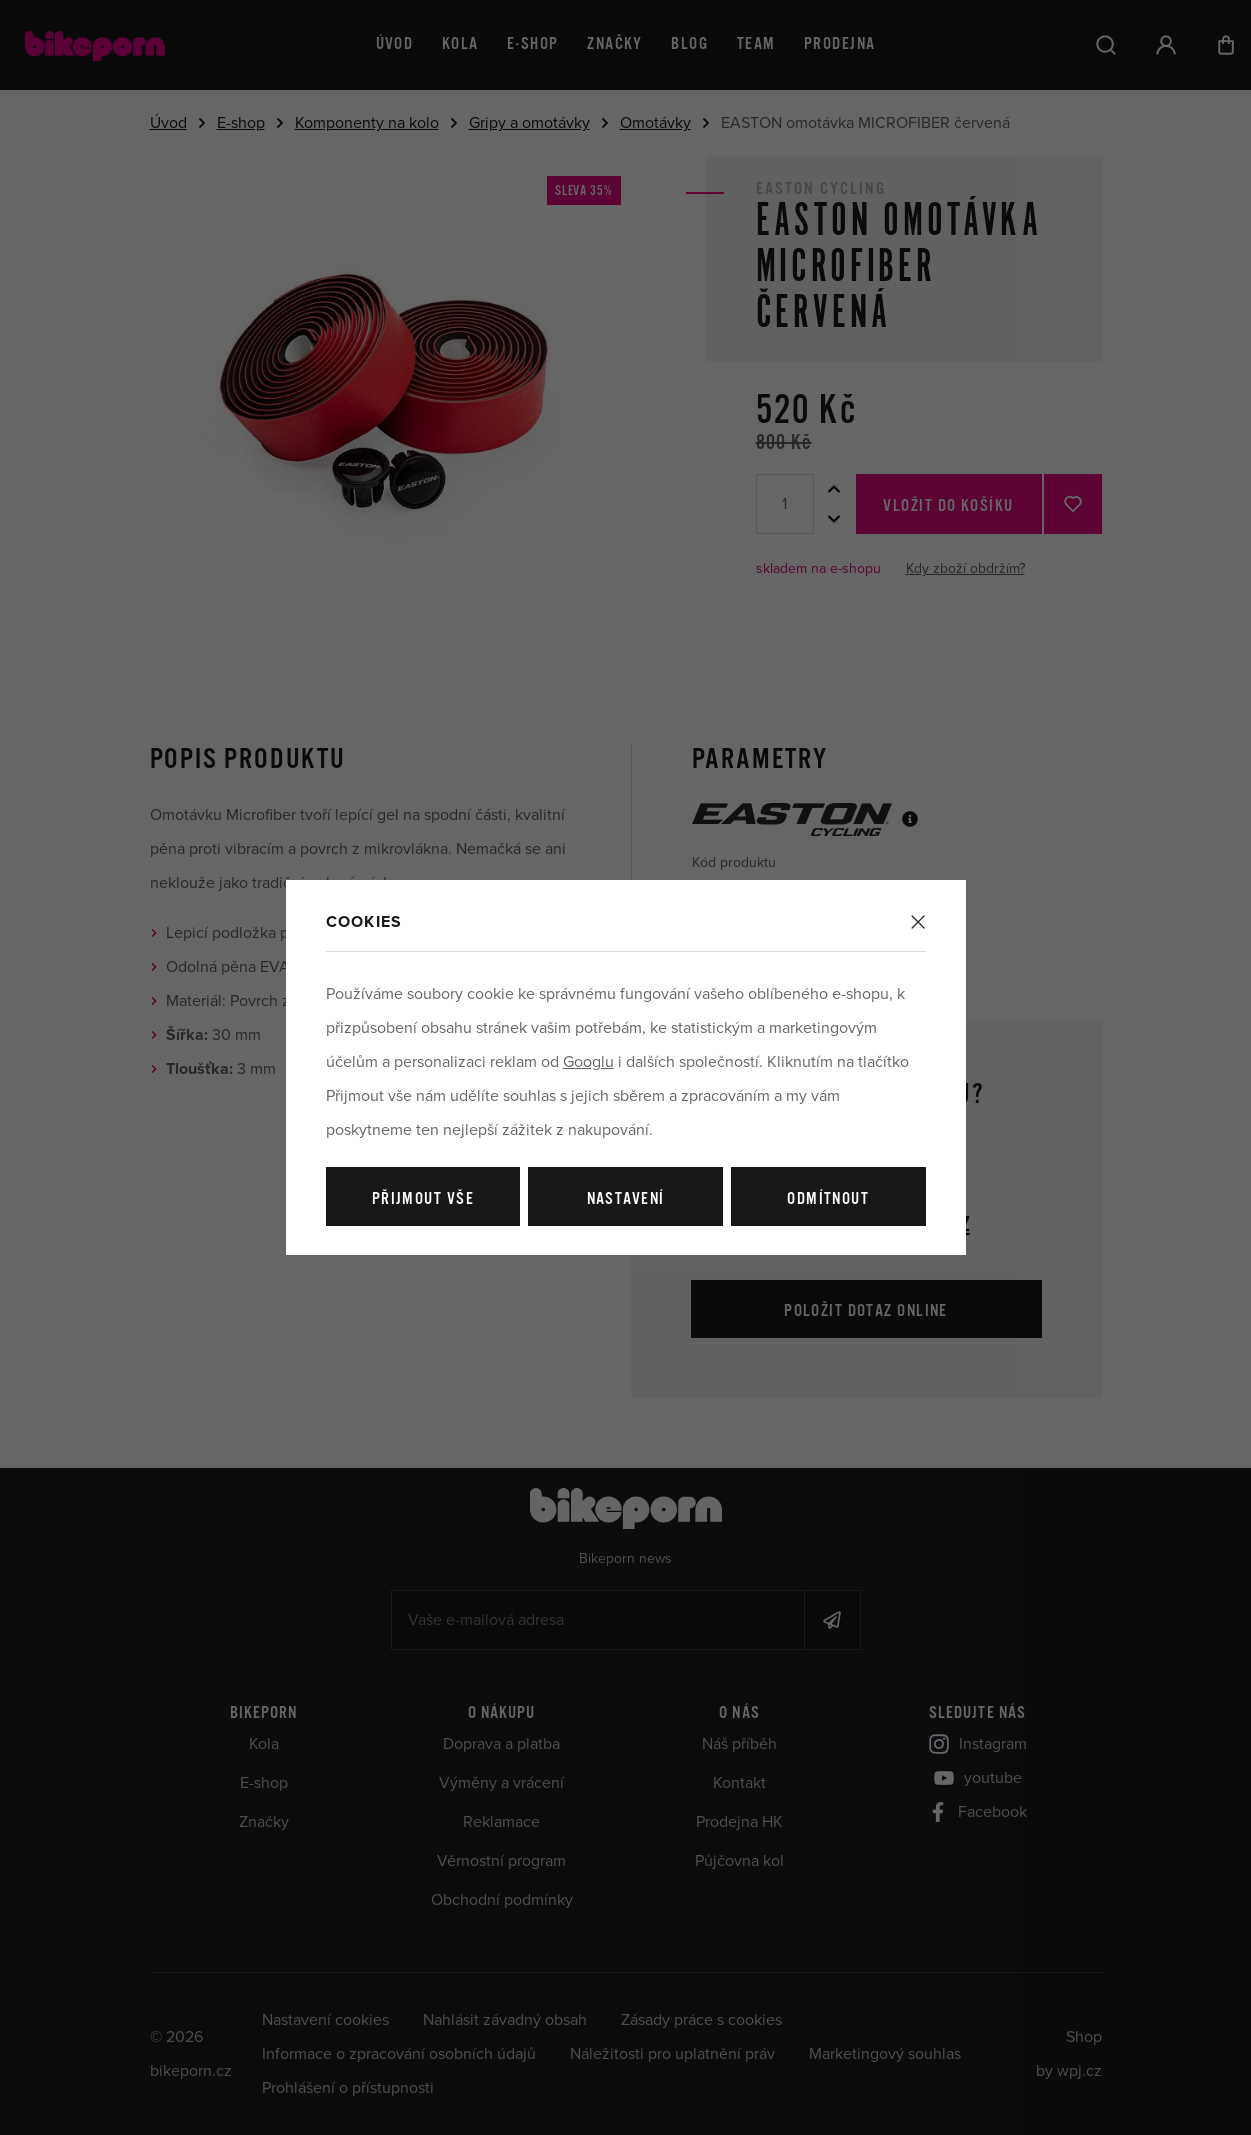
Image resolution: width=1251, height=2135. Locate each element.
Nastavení (626, 1199)
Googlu (588, 1062)
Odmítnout (828, 1199)
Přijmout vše (423, 1199)
